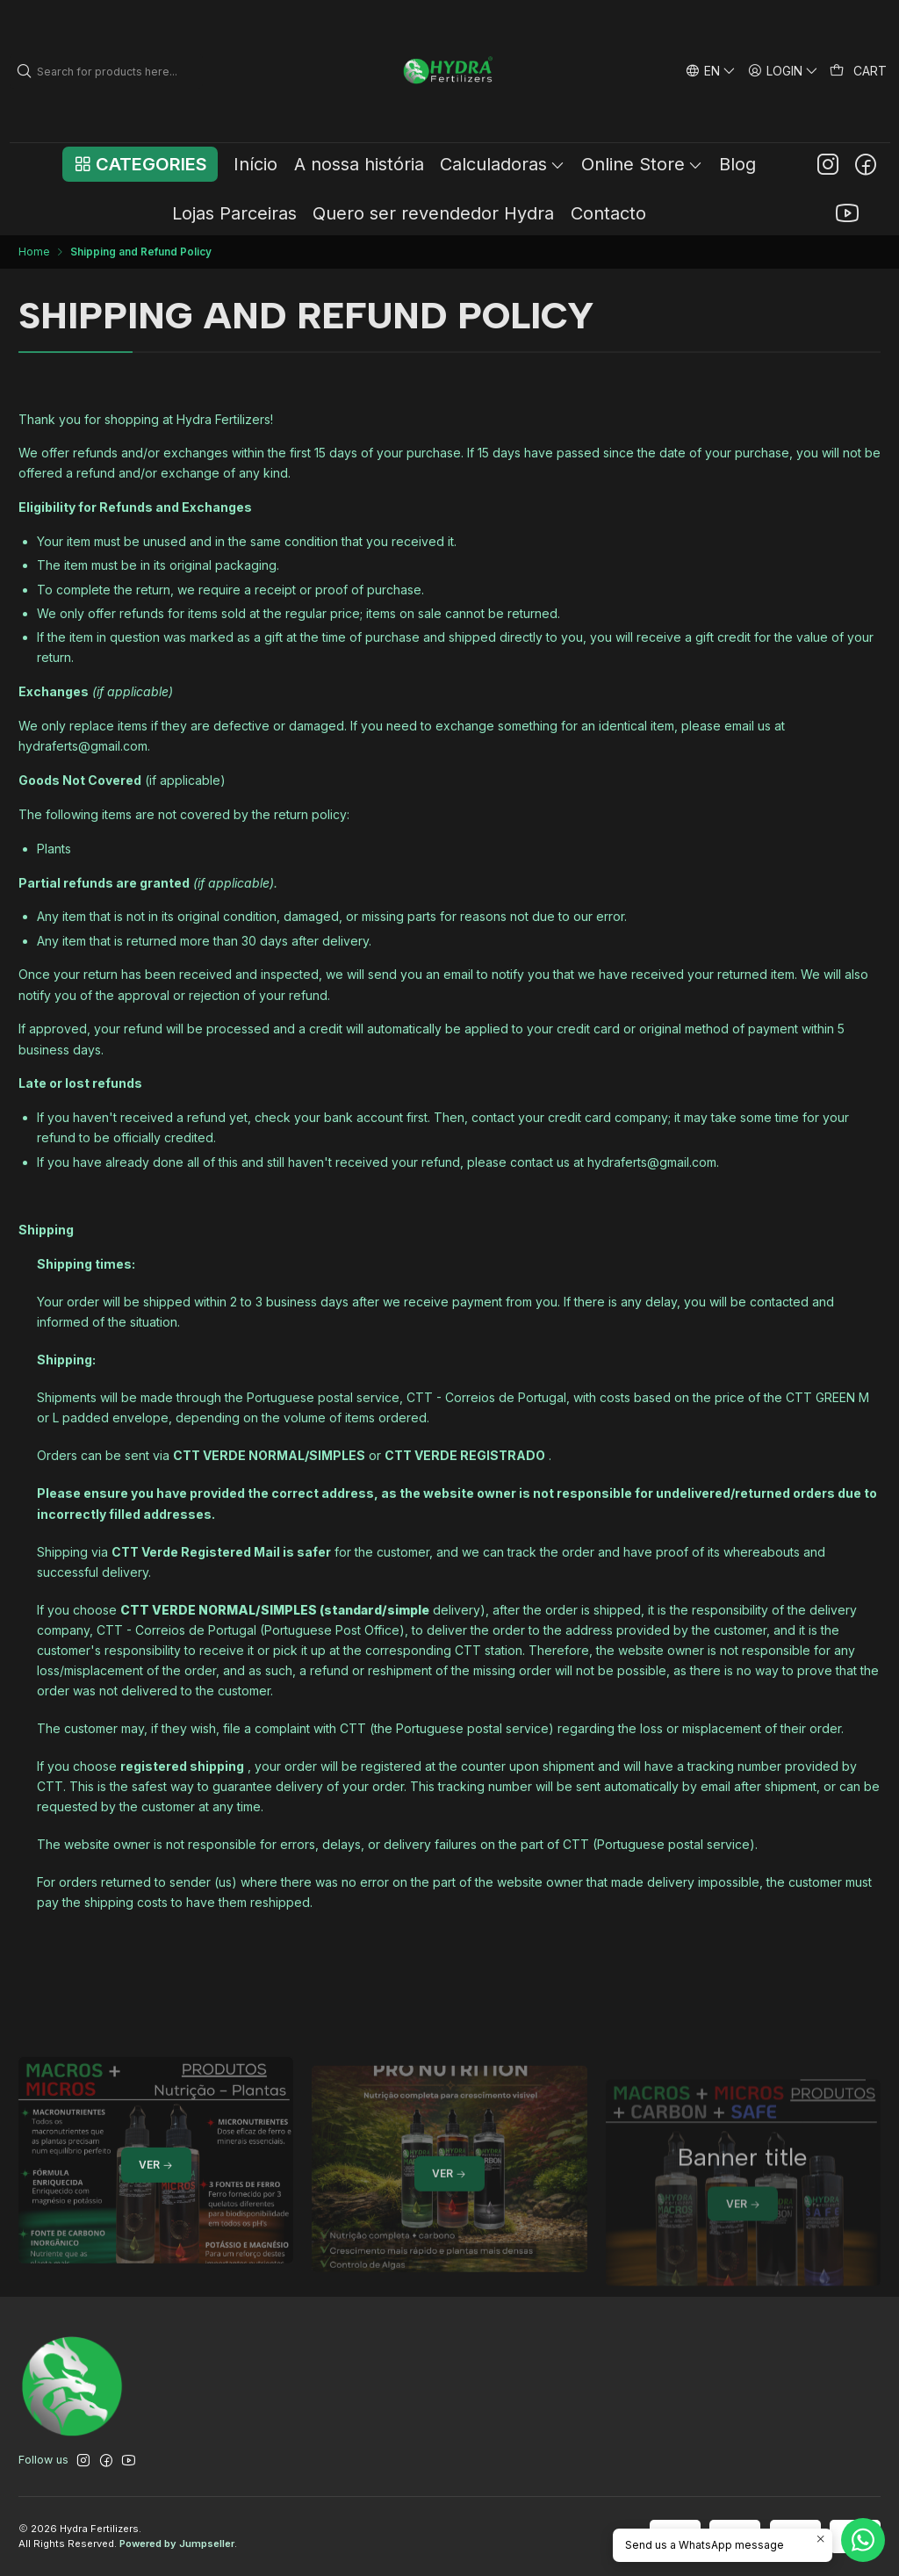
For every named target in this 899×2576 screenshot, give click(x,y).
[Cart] (858, 71)
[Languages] (710, 71)
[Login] (783, 71)
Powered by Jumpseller (176, 2543)
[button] (140, 164)
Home (34, 252)
